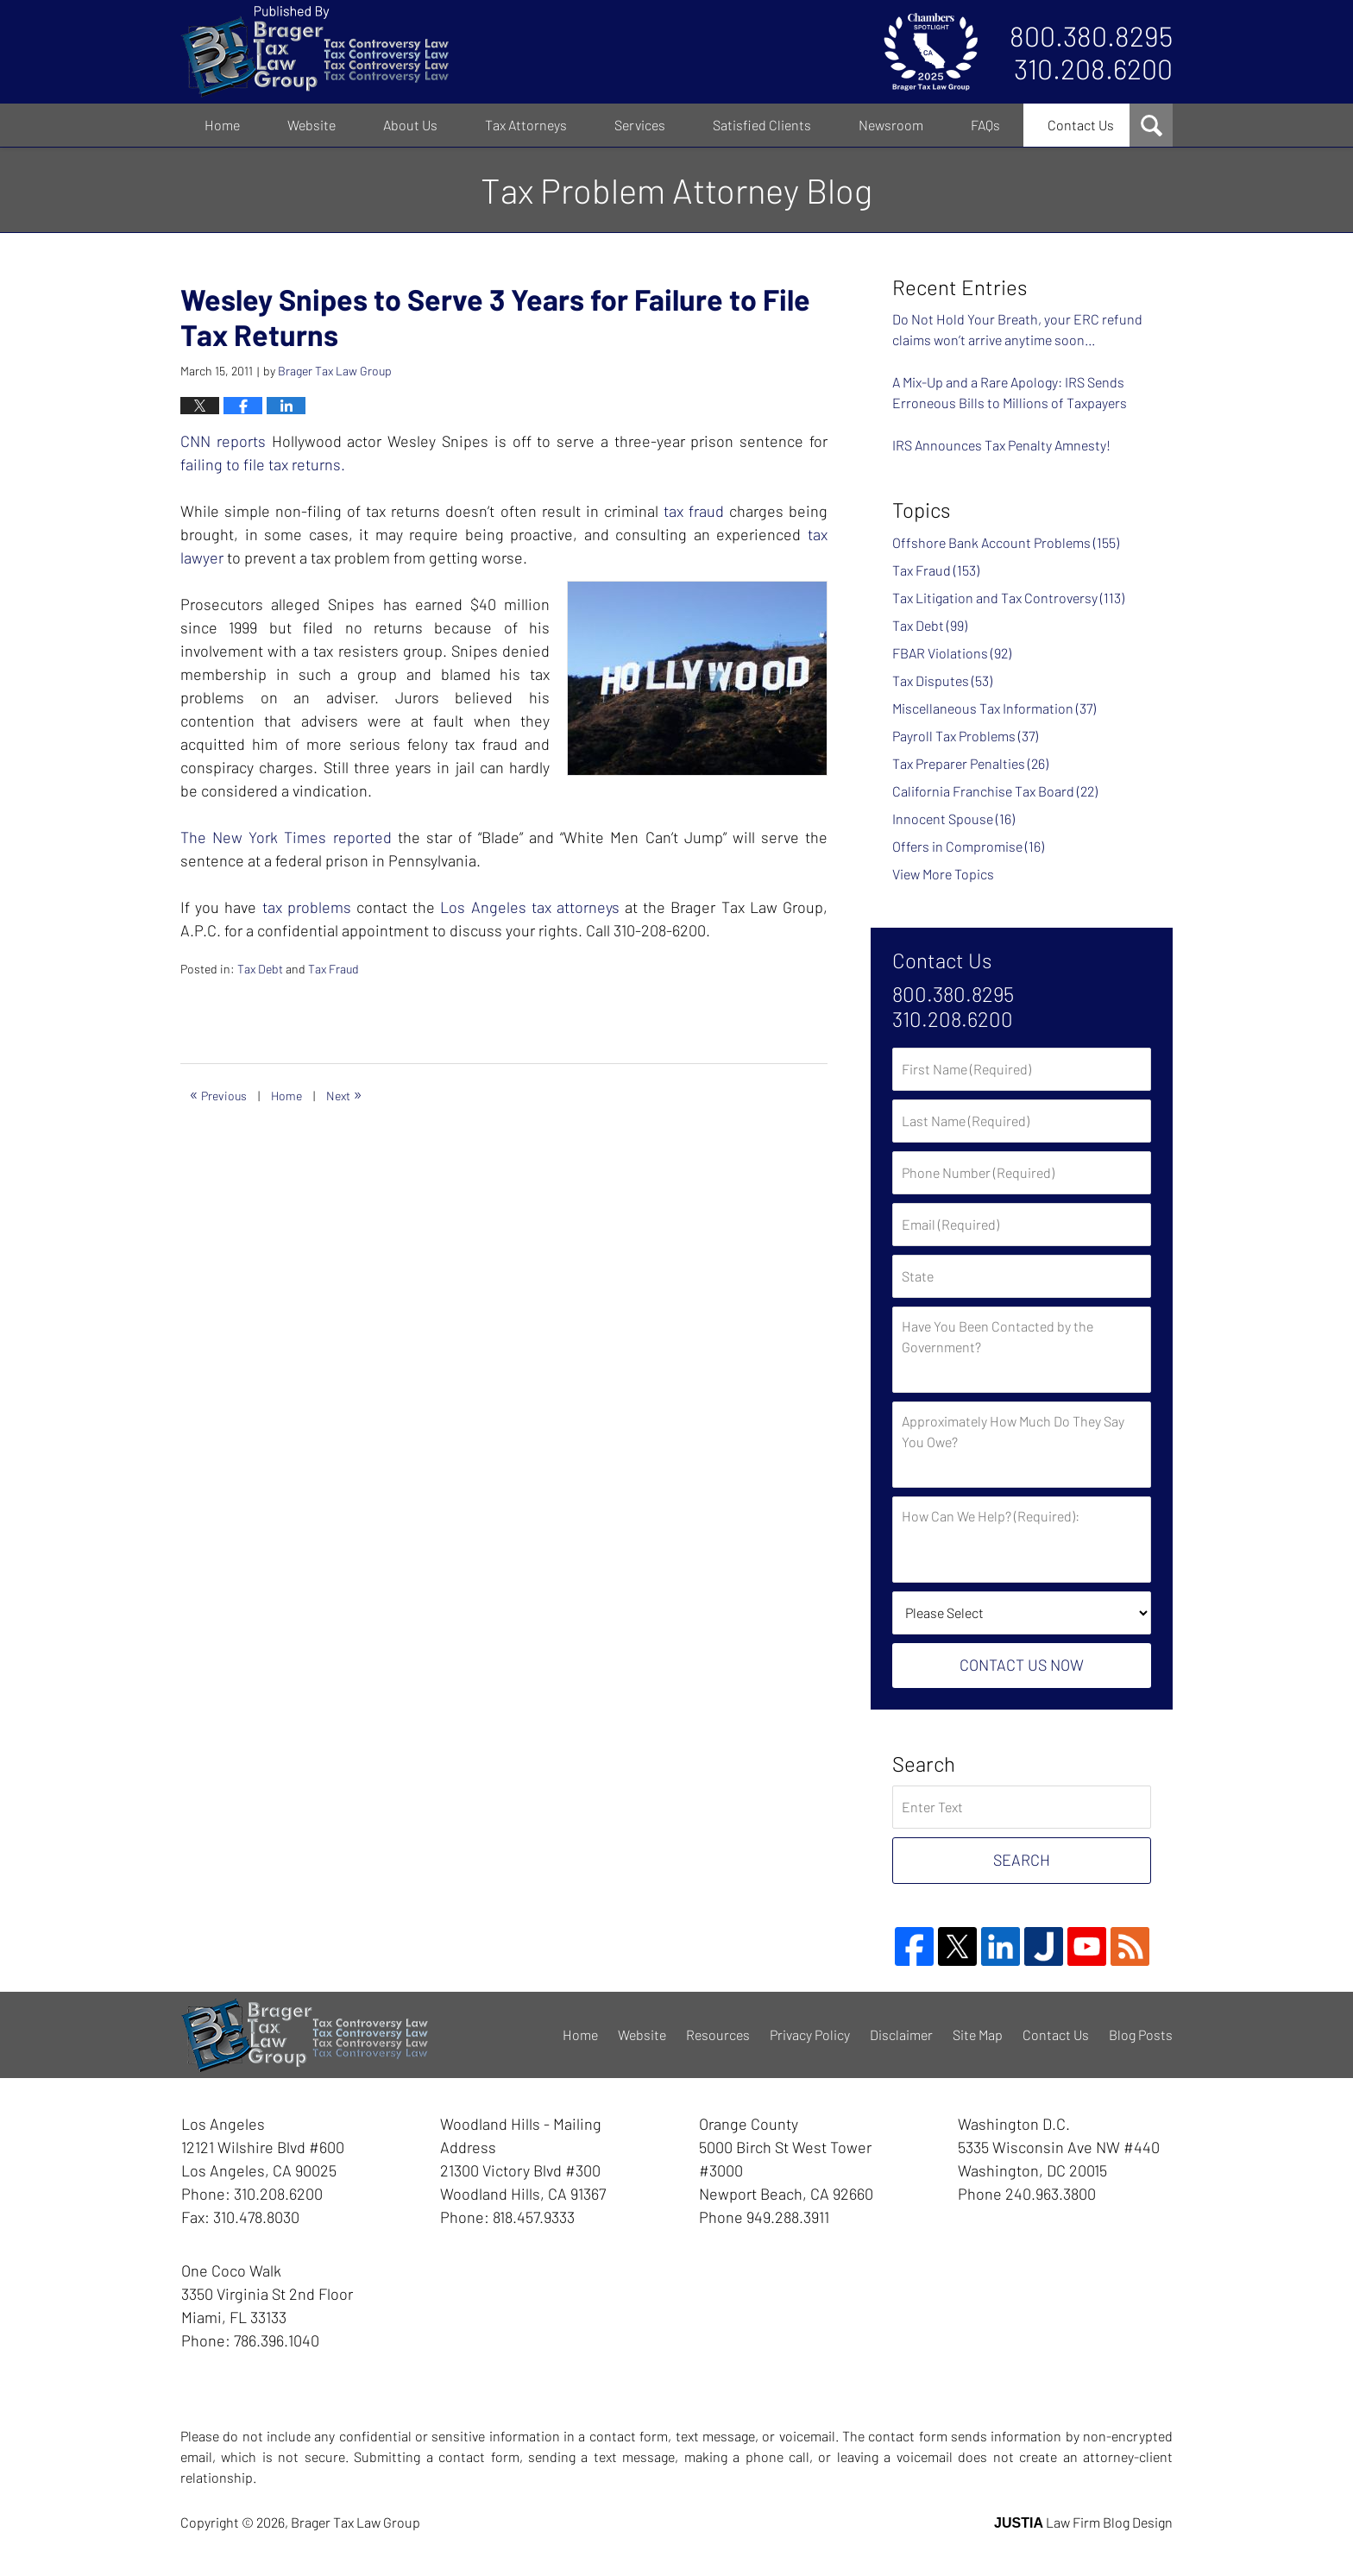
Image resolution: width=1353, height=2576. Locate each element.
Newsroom (891, 125)
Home (222, 125)
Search (1021, 1859)
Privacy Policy (810, 2034)
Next (344, 1093)
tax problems (309, 907)
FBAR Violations (951, 653)
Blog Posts (1141, 2034)
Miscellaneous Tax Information (994, 708)
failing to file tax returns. (262, 464)
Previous (218, 1093)
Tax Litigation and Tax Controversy (1008, 597)
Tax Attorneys (526, 125)
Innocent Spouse (953, 818)
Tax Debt (260, 968)
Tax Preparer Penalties (970, 763)
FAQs (985, 125)
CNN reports (223, 440)
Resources (718, 2034)
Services (639, 125)
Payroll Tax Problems (965, 735)
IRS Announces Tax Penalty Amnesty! (1001, 445)
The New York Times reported (286, 837)
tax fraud (694, 510)
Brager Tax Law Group (355, 2522)
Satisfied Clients (762, 125)
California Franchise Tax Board (995, 791)
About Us (410, 125)
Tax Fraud (333, 968)
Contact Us (1081, 125)
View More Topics (943, 874)
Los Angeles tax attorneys (530, 907)
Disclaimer (901, 2034)
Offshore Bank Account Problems (1005, 542)
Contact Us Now (1022, 1664)
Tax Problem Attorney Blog (314, 52)
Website (311, 125)
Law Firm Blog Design (1083, 2522)
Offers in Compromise (968, 846)
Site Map (978, 2034)
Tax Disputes (942, 680)
